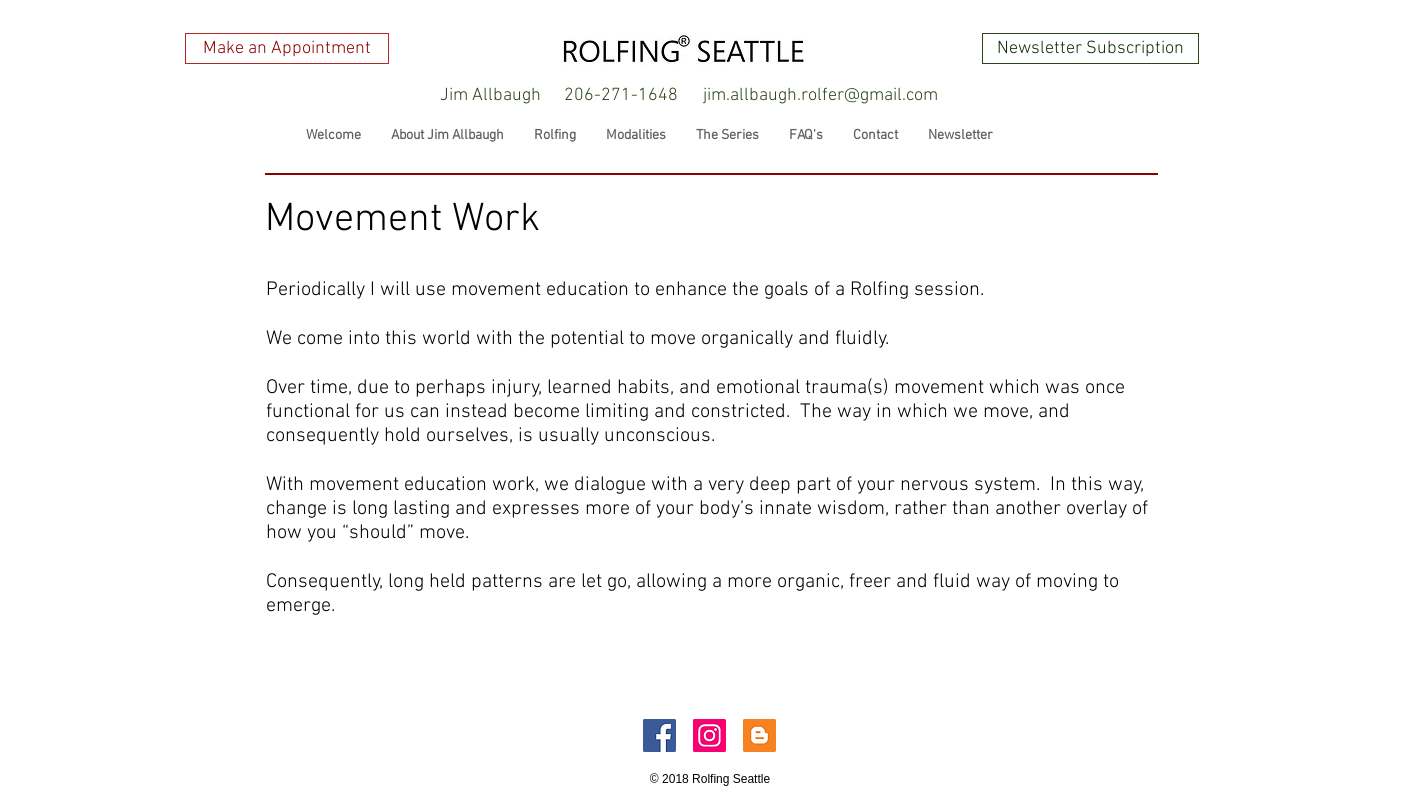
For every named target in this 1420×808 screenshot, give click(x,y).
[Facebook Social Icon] (659, 735)
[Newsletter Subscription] (1090, 48)
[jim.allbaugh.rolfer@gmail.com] (820, 96)
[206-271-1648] (621, 96)
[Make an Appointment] (287, 48)
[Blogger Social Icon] (759, 735)
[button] (490, 96)
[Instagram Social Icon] (709, 735)
